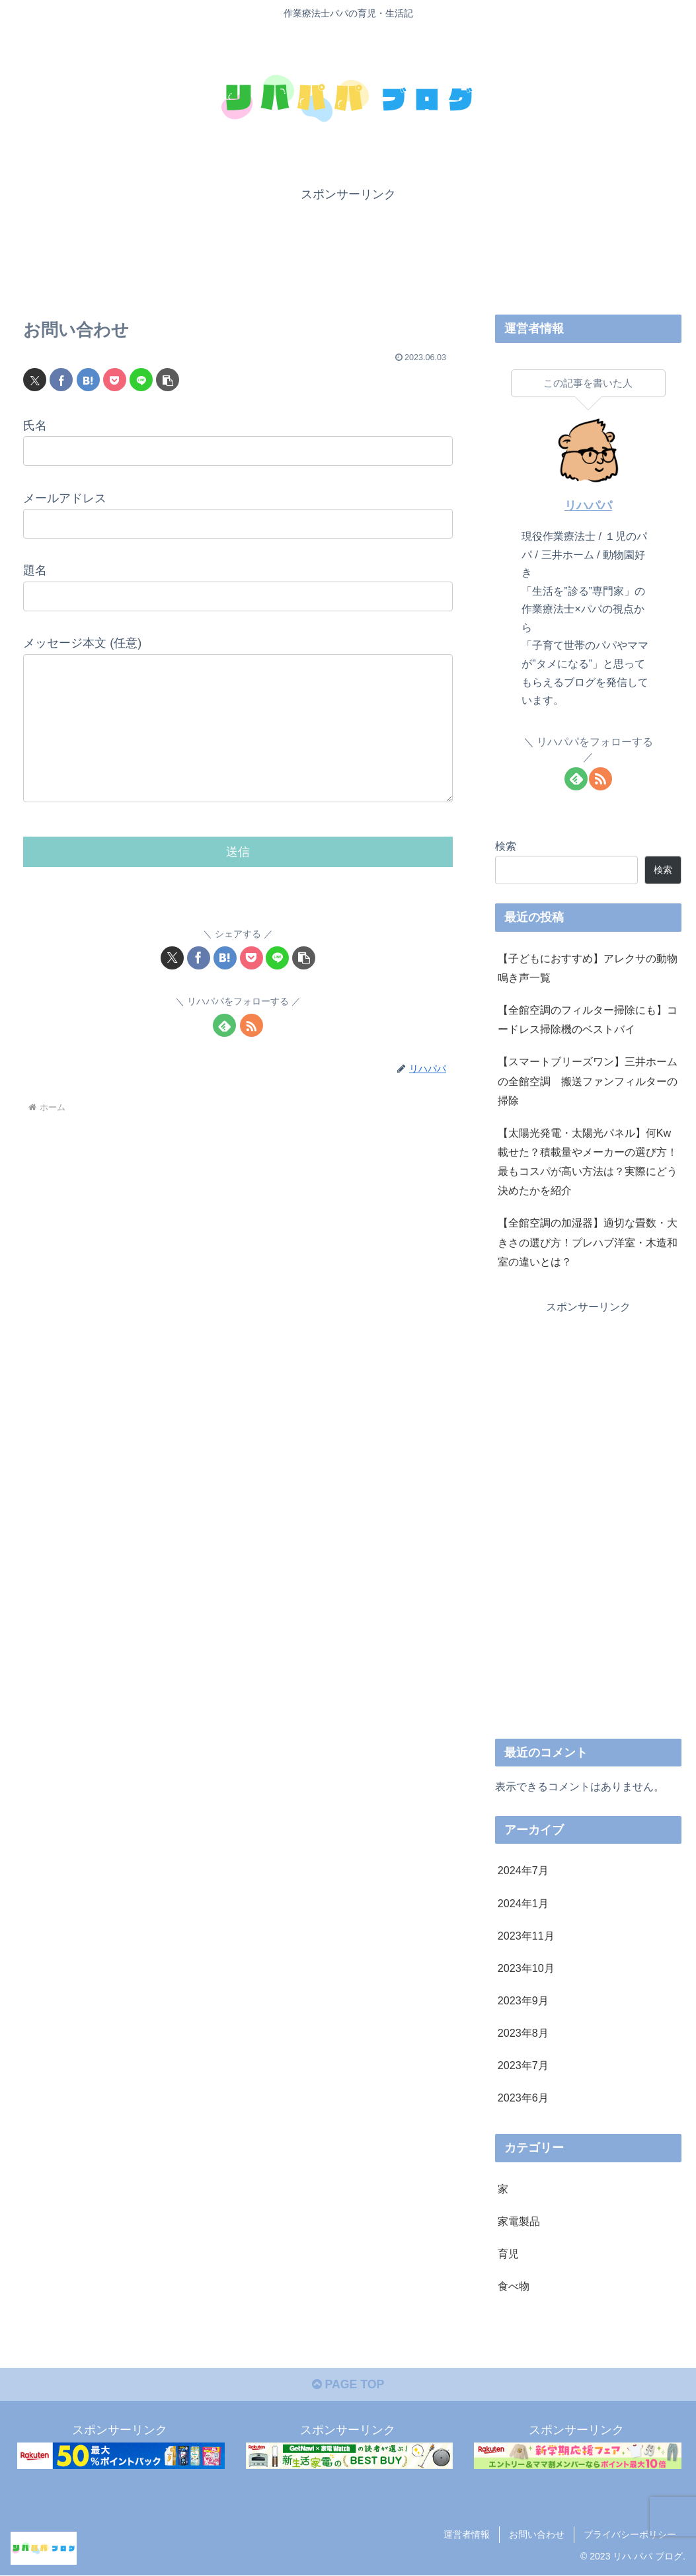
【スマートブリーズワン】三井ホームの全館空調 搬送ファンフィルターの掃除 (587, 1080)
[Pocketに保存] (114, 379)
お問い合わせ (536, 2534)
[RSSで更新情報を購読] (251, 1051)
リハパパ (588, 505)
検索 (505, 845)
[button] (167, 379)
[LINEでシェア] (141, 379)
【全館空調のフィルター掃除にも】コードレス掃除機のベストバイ (587, 1019)
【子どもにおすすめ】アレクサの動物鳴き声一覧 (587, 967)
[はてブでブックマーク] (88, 379)
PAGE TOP (348, 2385)
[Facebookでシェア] (61, 379)
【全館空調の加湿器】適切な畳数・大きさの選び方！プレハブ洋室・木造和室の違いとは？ (587, 1242)
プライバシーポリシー (630, 2534)
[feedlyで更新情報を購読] (224, 1051)
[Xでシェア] (34, 379)
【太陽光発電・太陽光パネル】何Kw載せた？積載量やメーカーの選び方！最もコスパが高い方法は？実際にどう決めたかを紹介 (587, 1160)
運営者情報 (467, 2534)
